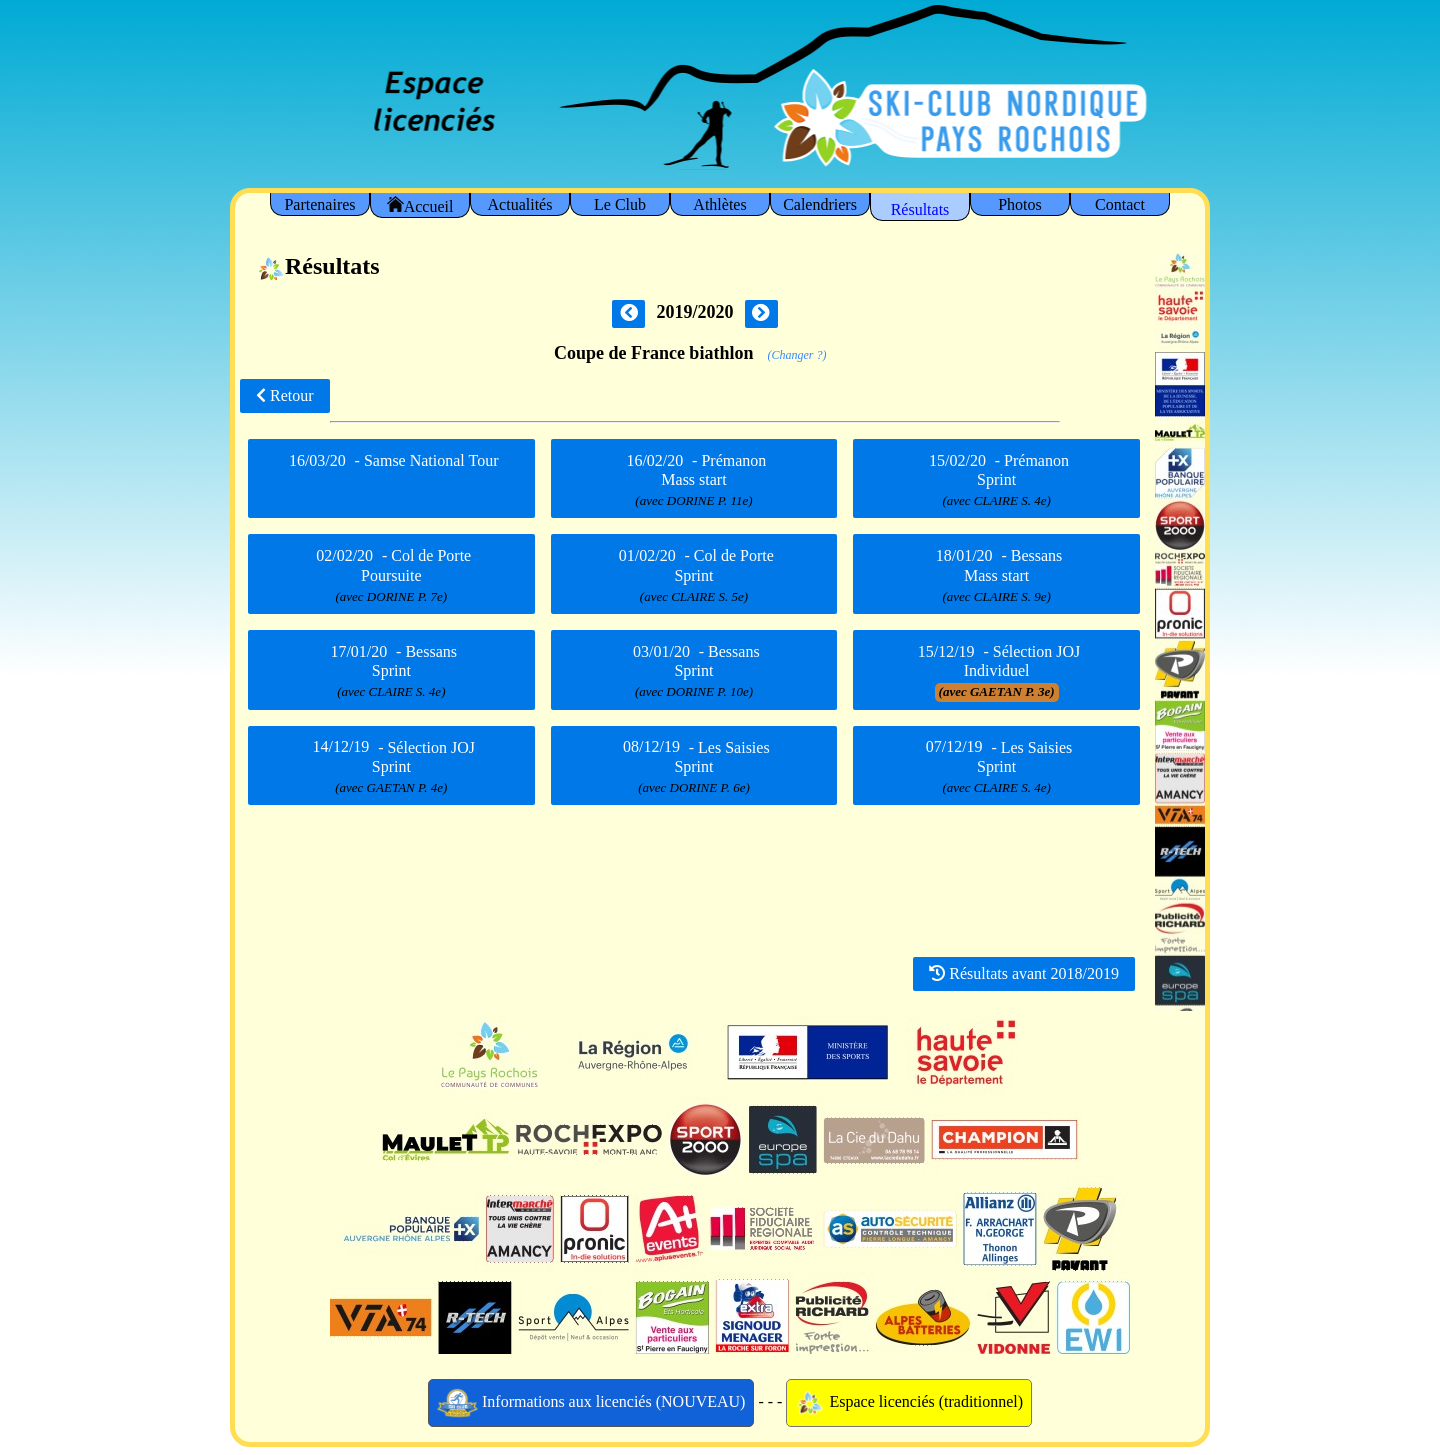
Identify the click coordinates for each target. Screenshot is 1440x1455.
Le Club (620, 204)
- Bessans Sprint (391, 671)
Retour (285, 395)
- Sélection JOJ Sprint (391, 767)
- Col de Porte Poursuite (391, 576)
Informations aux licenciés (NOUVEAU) (591, 1403)
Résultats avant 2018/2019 (1024, 973)
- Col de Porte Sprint (694, 576)
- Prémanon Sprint (996, 480)
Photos (1020, 204)
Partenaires (319, 204)
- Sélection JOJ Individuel (996, 671)
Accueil (420, 205)
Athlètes (719, 204)
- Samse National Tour (391, 476)
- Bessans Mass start (996, 576)
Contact (1120, 204)
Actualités (520, 204)
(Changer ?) (797, 355)
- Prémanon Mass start (694, 480)
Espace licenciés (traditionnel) (909, 1403)
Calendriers (820, 204)
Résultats (920, 209)
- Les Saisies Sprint (693, 767)
